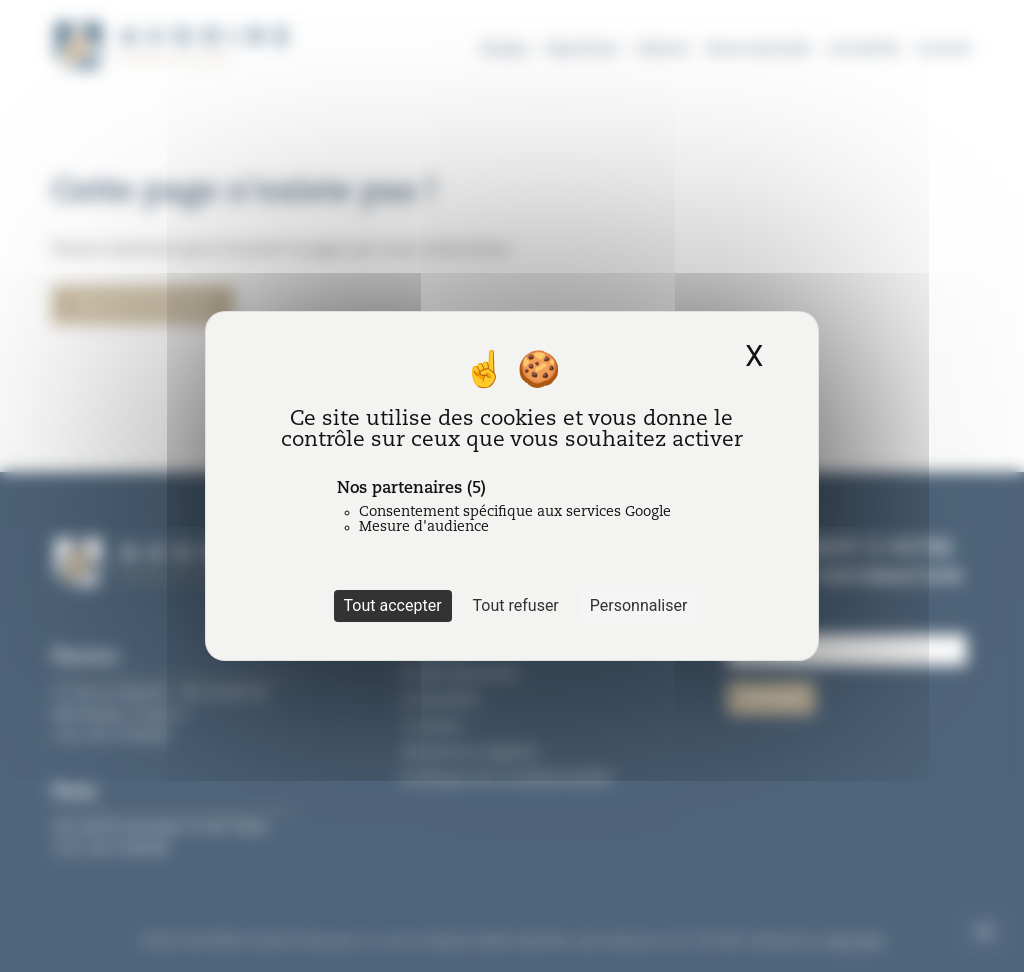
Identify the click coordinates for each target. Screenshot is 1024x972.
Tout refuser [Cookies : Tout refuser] (516, 605)
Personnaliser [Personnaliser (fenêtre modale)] (639, 605)
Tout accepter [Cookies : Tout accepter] (393, 605)
